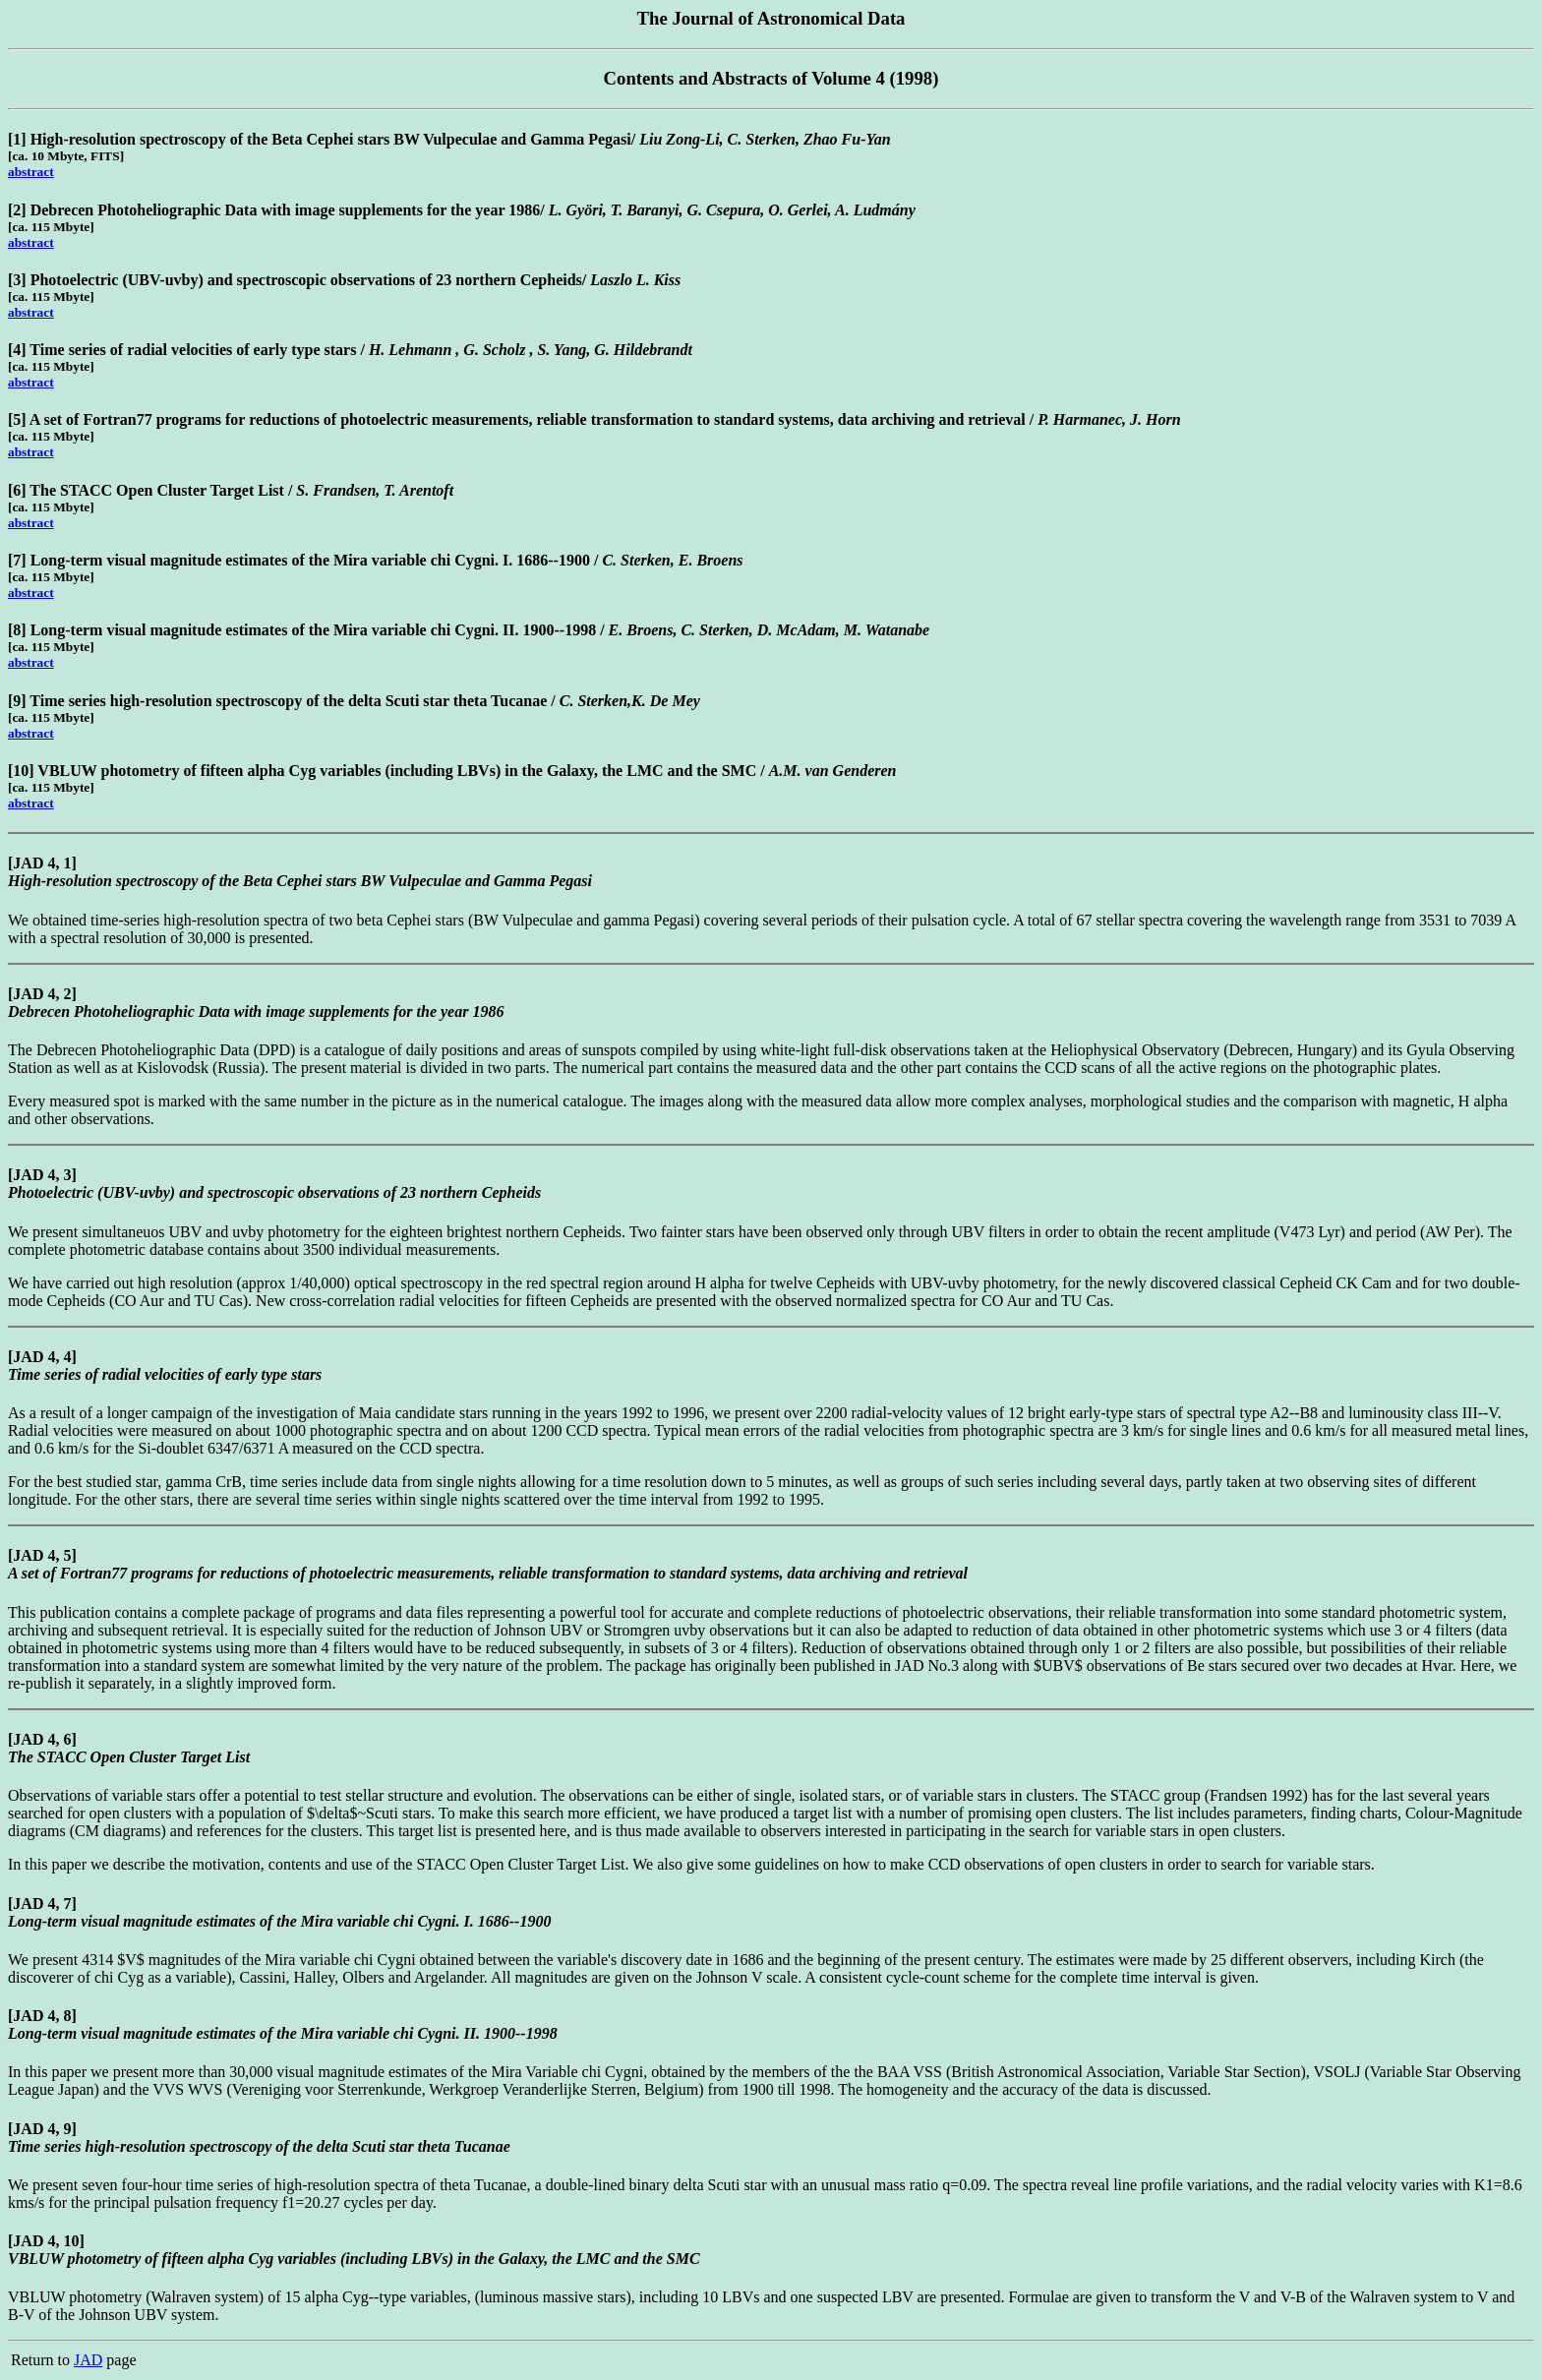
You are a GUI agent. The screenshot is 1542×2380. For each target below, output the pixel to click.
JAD (88, 2359)
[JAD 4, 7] (42, 1903)
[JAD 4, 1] (42, 863)
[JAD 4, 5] (42, 1555)
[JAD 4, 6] (42, 1739)
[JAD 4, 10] (46, 2240)
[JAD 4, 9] (42, 2128)
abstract (31, 171)
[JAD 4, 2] (42, 993)
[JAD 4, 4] (42, 1356)
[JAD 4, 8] (42, 2015)
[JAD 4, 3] (42, 1174)
